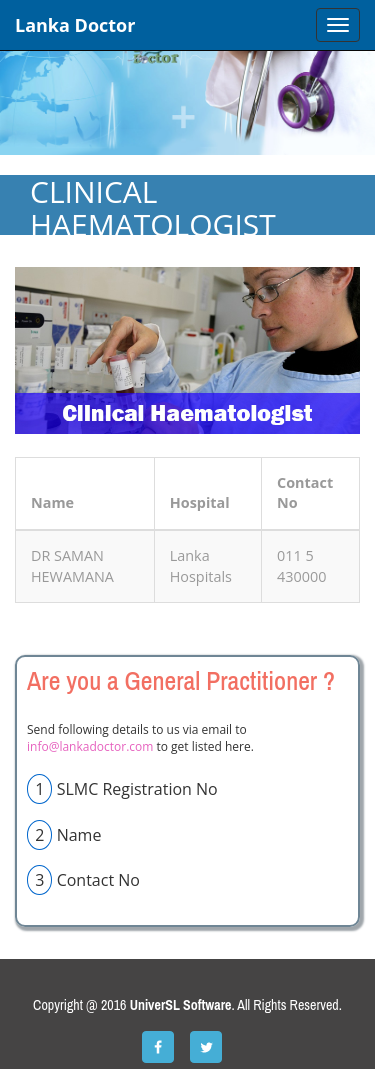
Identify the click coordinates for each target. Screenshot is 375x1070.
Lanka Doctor (75, 25)
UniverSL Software (181, 1005)
